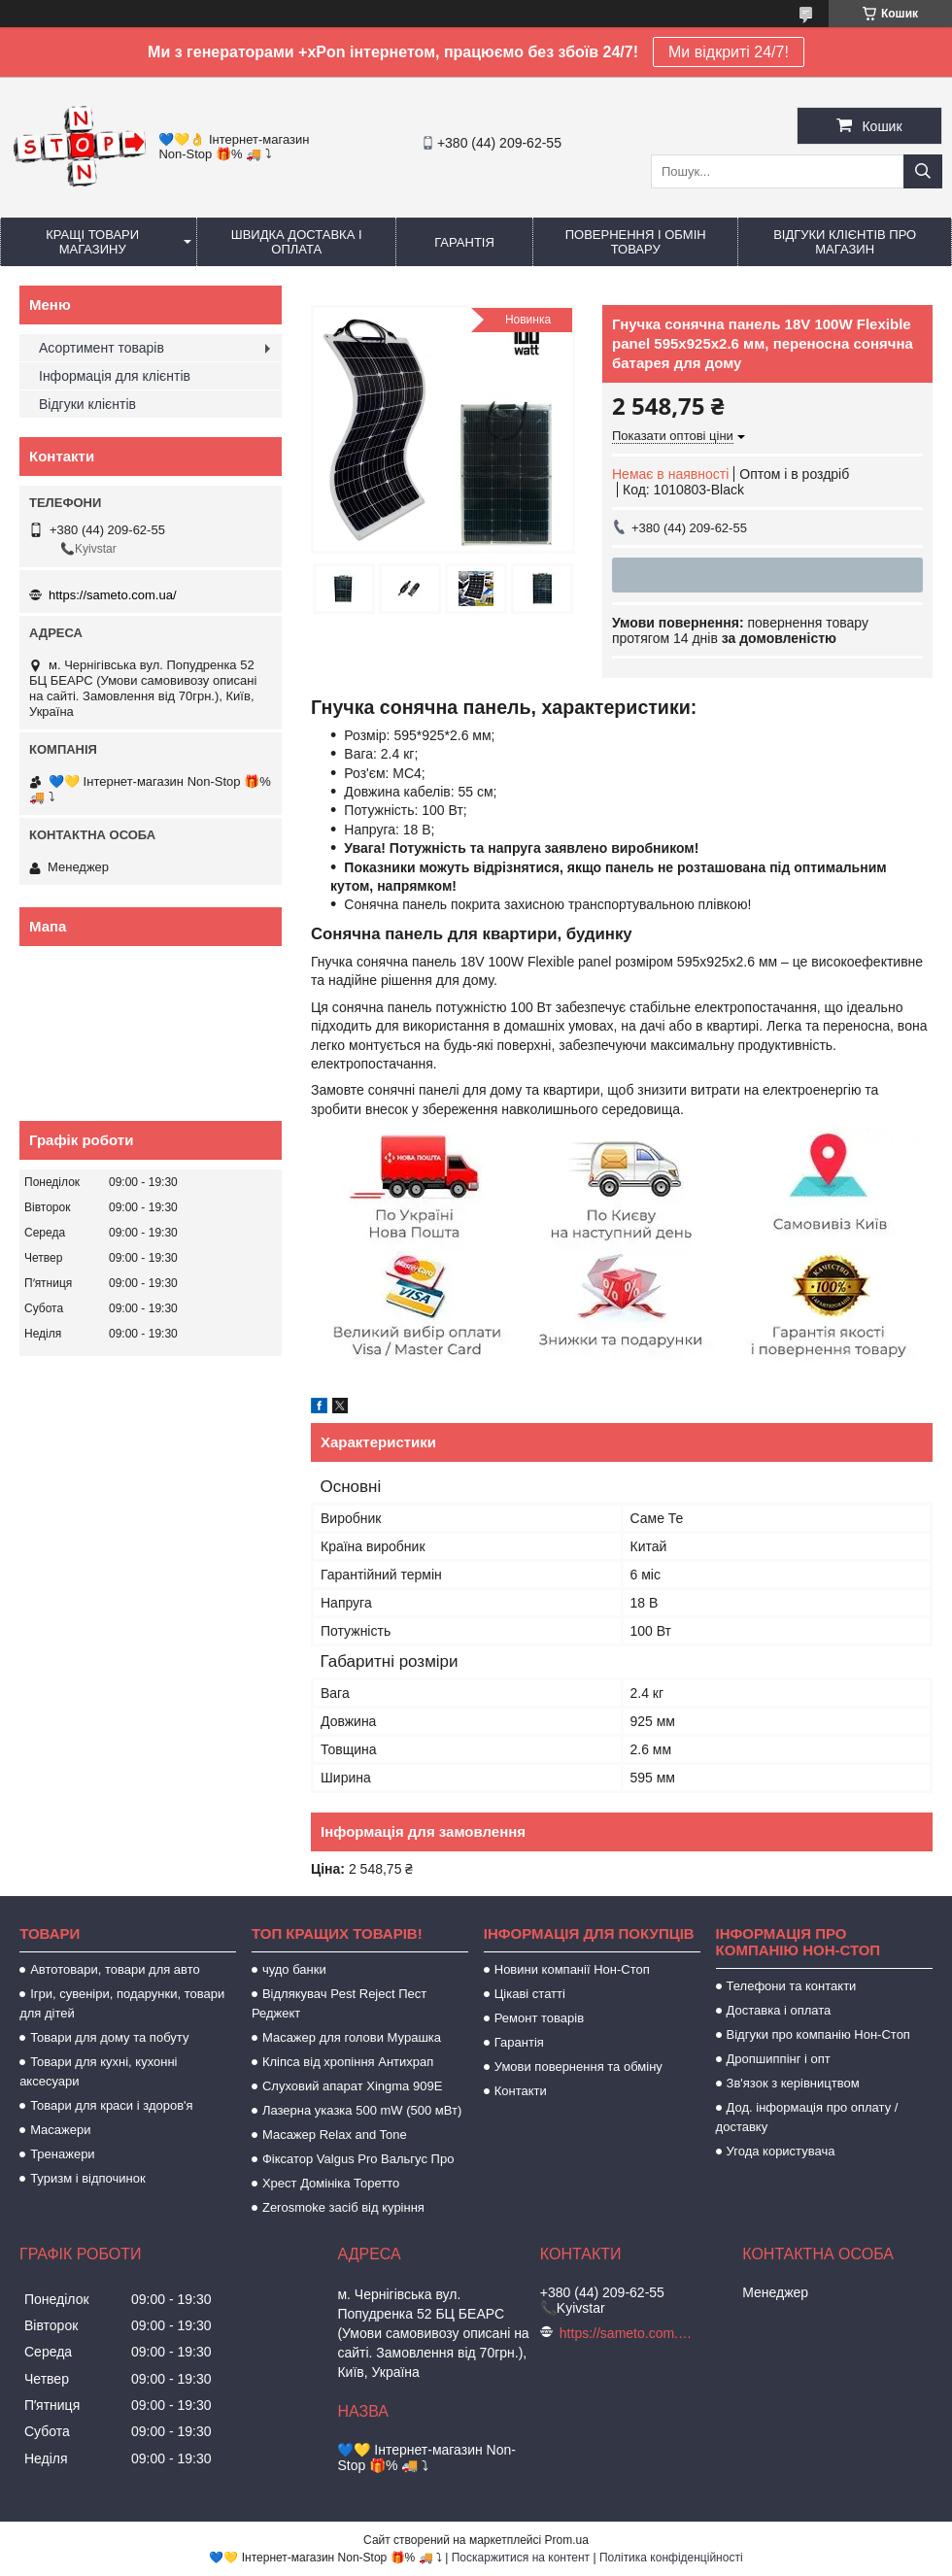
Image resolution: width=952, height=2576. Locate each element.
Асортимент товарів (101, 348)
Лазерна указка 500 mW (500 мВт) (361, 2110)
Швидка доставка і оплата (296, 241)
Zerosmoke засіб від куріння (343, 2207)
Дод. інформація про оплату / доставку (807, 2117)
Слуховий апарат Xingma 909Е (352, 2086)
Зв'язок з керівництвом (793, 2083)
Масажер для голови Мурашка (351, 2037)
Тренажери (62, 2154)
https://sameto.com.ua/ (113, 595)
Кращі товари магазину (92, 241)
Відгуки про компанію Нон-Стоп (818, 2034)
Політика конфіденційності (671, 2557)
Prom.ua (567, 2540)
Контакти (520, 2091)
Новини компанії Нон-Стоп (572, 1969)
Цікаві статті (529, 1993)
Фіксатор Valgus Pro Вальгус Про (358, 2159)
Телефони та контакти (792, 1986)
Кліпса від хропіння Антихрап (347, 2061)
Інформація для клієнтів (114, 376)
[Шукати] (922, 171)
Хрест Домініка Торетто (330, 2183)
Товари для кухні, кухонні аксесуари (98, 2071)
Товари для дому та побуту (109, 2037)
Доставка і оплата (779, 2010)
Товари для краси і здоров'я (111, 2105)
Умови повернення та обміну (578, 2066)
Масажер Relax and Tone (334, 2134)
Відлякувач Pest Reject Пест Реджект (339, 2003)
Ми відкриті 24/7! (728, 52)
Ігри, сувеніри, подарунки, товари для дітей (121, 2003)
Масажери (60, 2129)
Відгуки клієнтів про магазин (844, 241)
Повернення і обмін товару (635, 241)
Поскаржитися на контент (521, 2557)
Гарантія (464, 242)
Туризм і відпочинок (88, 2178)
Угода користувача (781, 2151)
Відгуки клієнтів (87, 404)
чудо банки (294, 1969)
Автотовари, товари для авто (115, 1969)
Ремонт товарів (539, 2018)
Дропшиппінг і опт (779, 2058)
